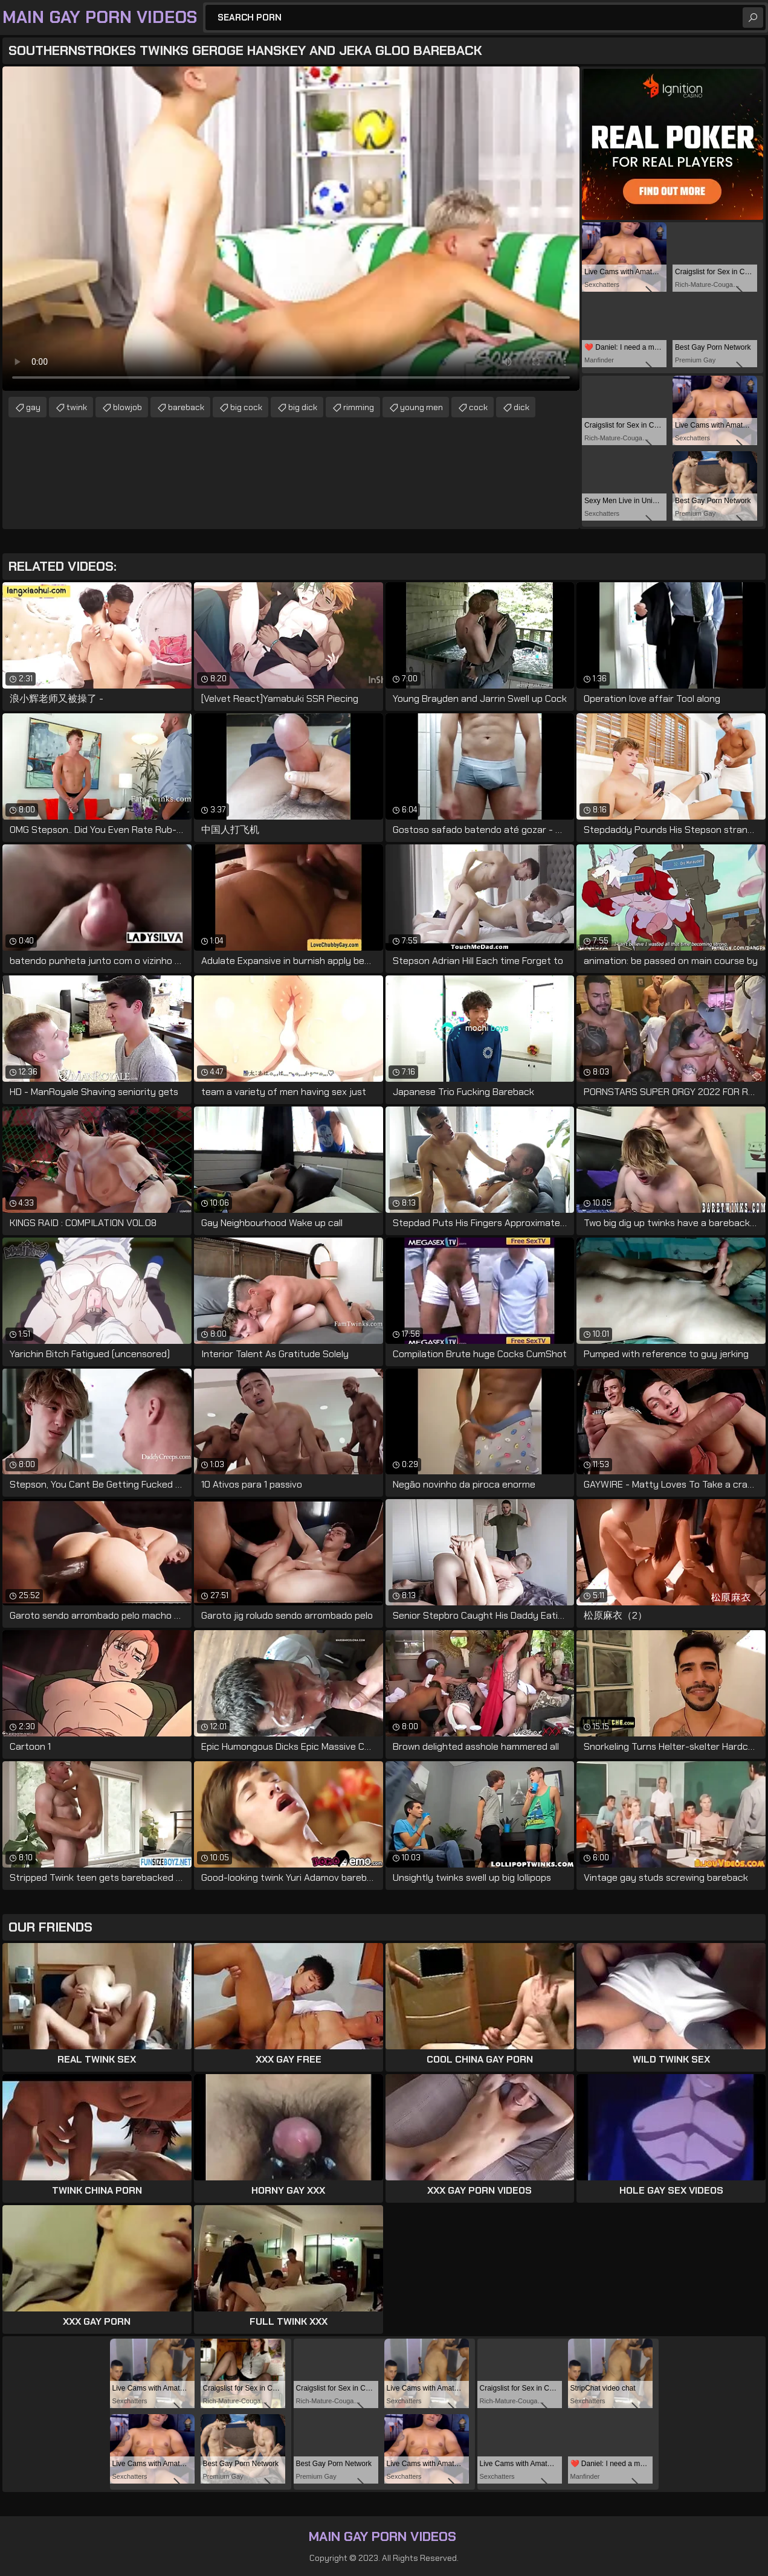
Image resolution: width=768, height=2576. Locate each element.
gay (33, 407)
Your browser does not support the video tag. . (290, 228)
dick (521, 407)
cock (478, 407)
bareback (186, 407)
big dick (302, 407)
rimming (358, 407)
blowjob (127, 407)
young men (421, 407)
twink (76, 407)
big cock (246, 407)
